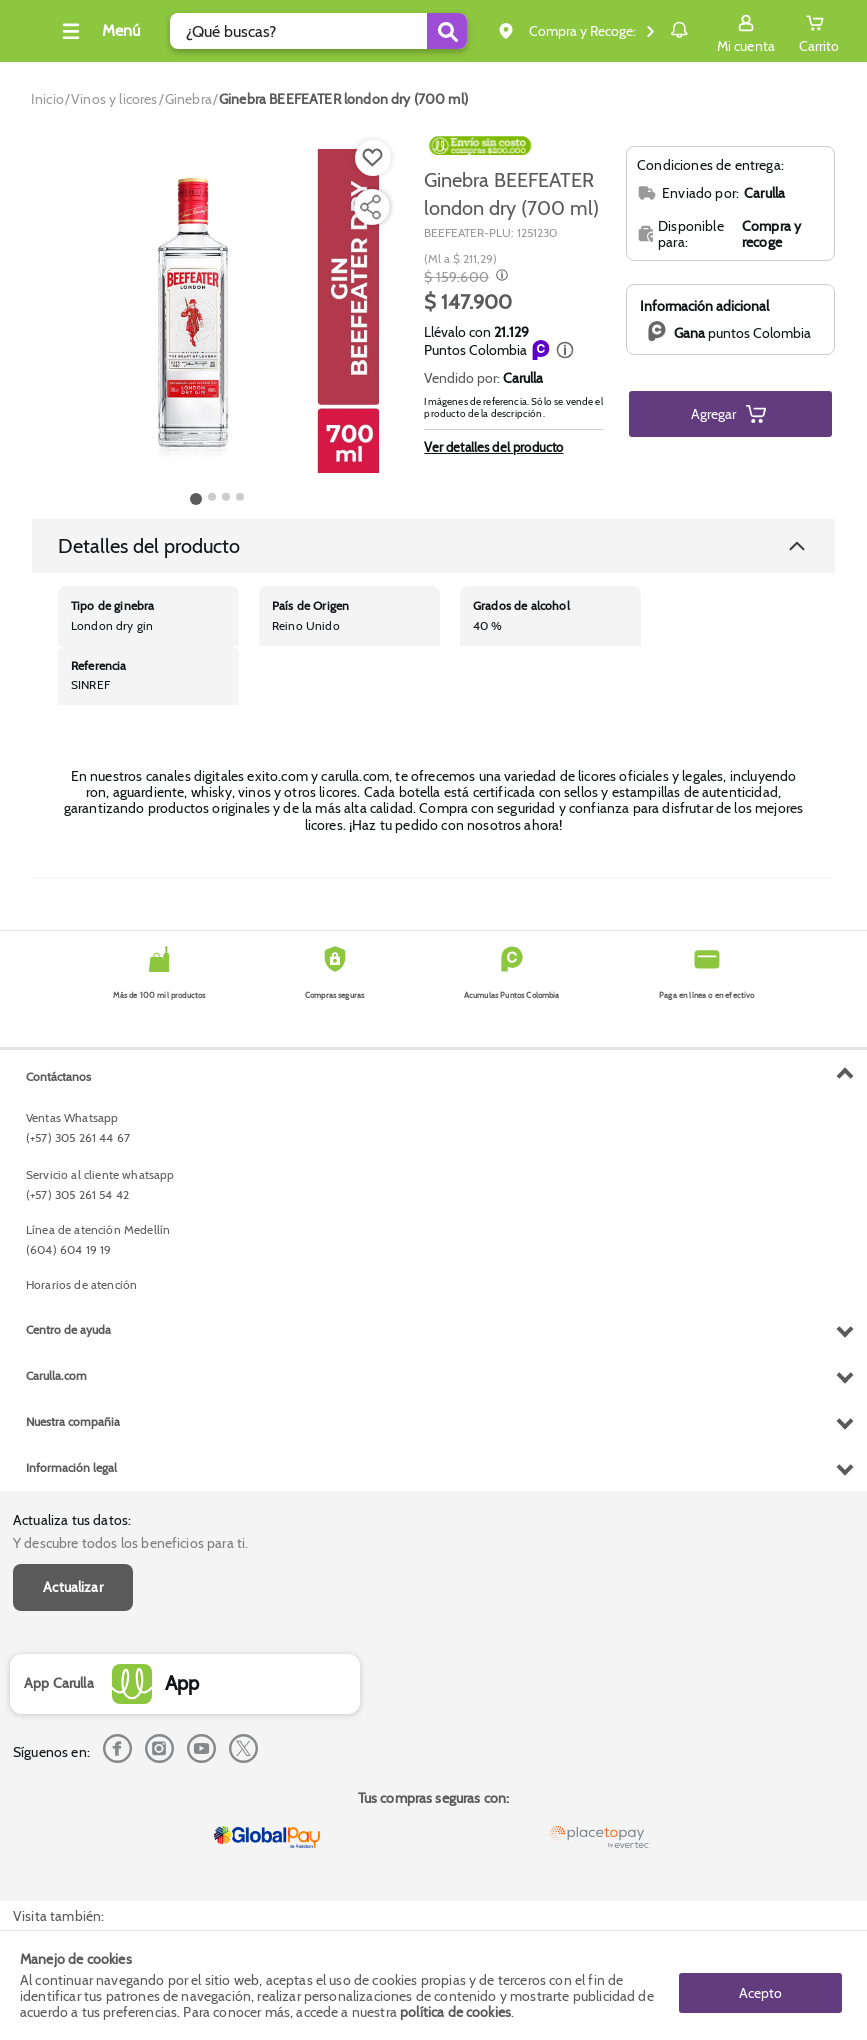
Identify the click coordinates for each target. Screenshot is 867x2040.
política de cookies (455, 2012)
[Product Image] (217, 311)
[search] (304, 31)
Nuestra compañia (73, 1831)
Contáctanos (58, 1485)
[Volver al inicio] (39, 36)
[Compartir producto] (370, 207)
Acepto (760, 1985)
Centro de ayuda (68, 1739)
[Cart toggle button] (819, 31)
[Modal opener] (499, 277)
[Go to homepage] (47, 99)
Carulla (523, 378)
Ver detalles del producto (493, 447)
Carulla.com (56, 1785)
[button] (565, 350)
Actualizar (73, 1143)
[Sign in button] (746, 31)
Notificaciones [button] (650, 30)
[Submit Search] (392, 31)
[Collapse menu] (124, 31)
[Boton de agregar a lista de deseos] (373, 158)
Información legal (71, 1877)
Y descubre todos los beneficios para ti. (130, 1099)
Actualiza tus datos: (72, 1077)
